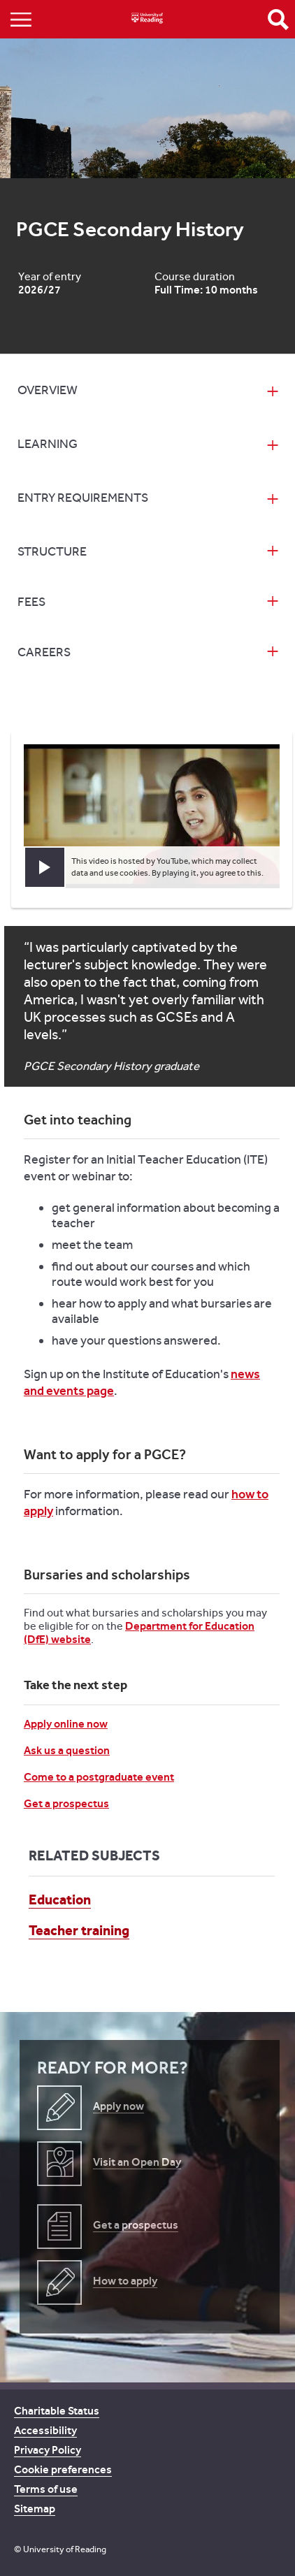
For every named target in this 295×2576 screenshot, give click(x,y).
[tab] (147, 392)
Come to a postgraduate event (99, 1776)
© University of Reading (60, 2549)
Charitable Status (56, 2410)
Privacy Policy (47, 2449)
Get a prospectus (66, 1803)
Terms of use (46, 2489)
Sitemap (34, 2508)
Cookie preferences (63, 2469)
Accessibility (45, 2430)
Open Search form (278, 20)
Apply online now (66, 1723)
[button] (45, 867)
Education (60, 1899)
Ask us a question (67, 1750)
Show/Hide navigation (21, 19)
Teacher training (79, 1930)
